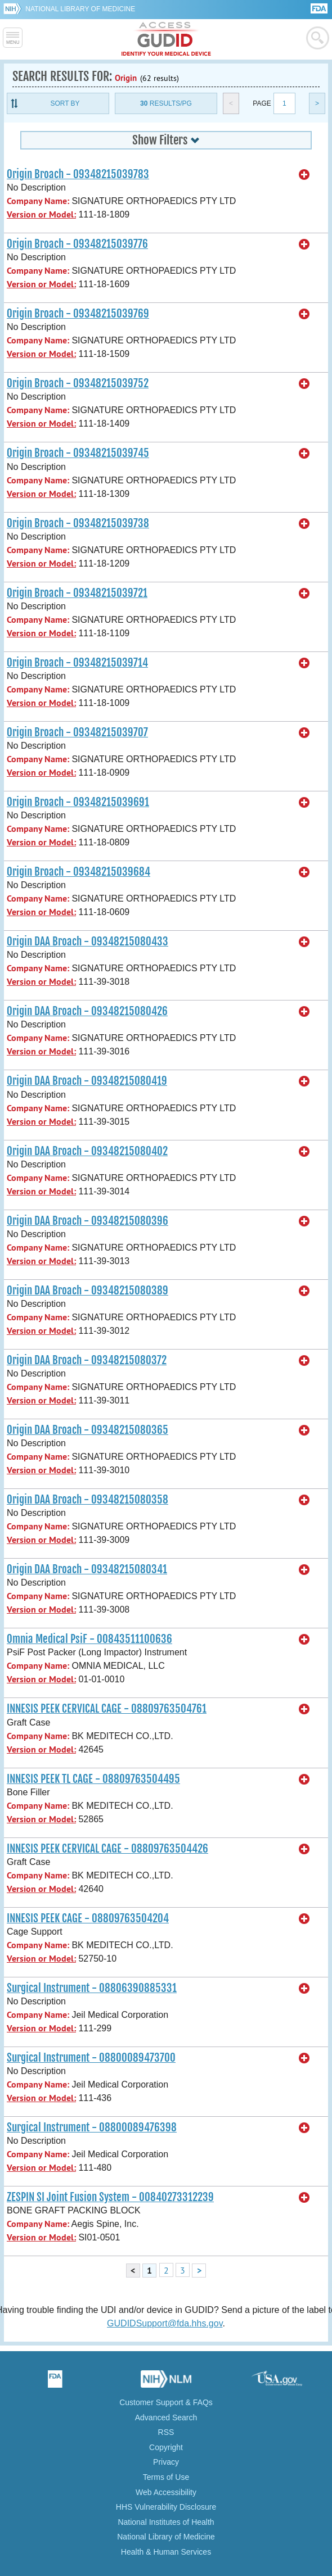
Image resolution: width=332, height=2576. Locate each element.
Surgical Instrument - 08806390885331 (92, 1988)
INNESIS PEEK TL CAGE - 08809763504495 (93, 1779)
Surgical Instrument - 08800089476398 (92, 2127)
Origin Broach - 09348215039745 (78, 453)
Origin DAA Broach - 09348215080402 (87, 1151)
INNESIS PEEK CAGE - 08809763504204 (88, 1918)
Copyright (166, 2447)
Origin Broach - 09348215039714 (77, 662)
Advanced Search (166, 2417)
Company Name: (38, 201)
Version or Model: (41, 214)
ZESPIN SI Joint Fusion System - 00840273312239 (110, 2197)
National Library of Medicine (80, 9)
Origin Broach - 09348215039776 (77, 244)
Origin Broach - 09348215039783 (78, 174)
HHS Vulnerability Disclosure (166, 2506)
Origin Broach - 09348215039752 (78, 383)
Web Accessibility (166, 2492)
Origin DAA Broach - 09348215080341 (87, 1569)
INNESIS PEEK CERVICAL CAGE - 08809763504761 (107, 1708)
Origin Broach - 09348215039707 (77, 732)
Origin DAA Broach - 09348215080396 (87, 1221)
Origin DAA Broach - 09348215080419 (87, 1081)
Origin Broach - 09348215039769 (78, 313)
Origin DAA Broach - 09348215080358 (87, 1499)
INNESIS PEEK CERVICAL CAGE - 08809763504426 (107, 1848)
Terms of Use (166, 2477)
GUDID (166, 39)
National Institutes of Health (166, 2522)
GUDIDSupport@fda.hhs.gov (164, 2323)
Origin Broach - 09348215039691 (78, 802)
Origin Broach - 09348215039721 (77, 593)
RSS (166, 2432)
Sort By (64, 103)
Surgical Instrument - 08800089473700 (91, 2058)
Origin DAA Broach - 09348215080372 (87, 1360)
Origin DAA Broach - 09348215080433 (87, 941)
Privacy (166, 2461)
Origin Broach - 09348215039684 (78, 872)
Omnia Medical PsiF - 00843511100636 (89, 1639)
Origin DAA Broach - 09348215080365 (87, 1430)
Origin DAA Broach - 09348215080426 (87, 1011)
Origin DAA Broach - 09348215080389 (87, 1290)
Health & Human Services (166, 2551)
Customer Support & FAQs (166, 2402)
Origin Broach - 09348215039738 (78, 523)
